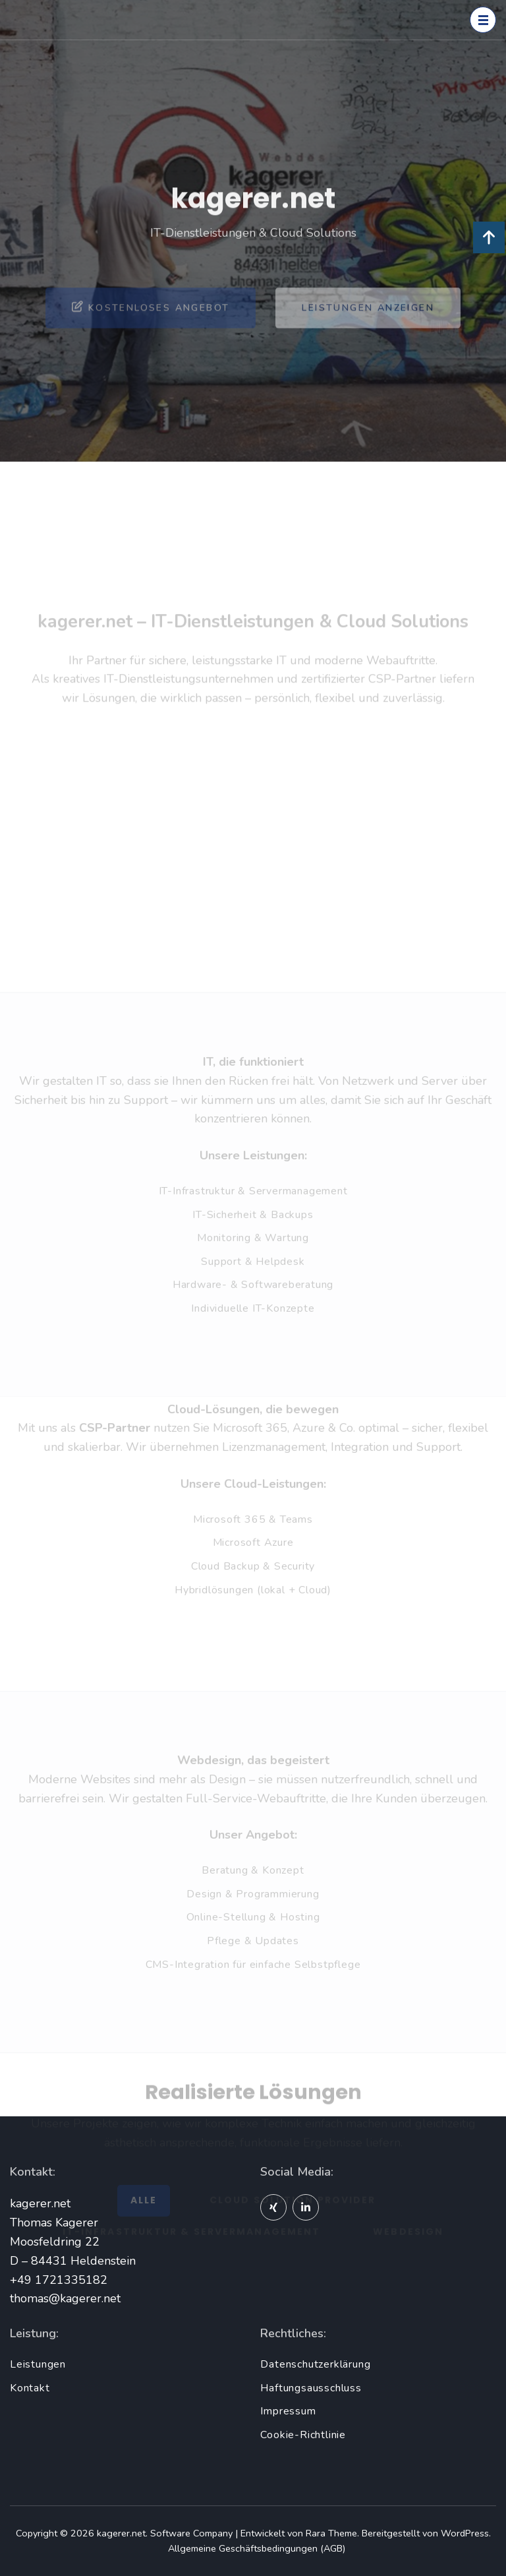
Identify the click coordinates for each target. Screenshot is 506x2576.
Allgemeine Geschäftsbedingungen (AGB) (256, 2548)
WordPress (465, 2533)
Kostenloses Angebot (150, 324)
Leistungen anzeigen (368, 325)
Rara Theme (331, 2533)
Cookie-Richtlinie (303, 2435)
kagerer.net (121, 2533)
